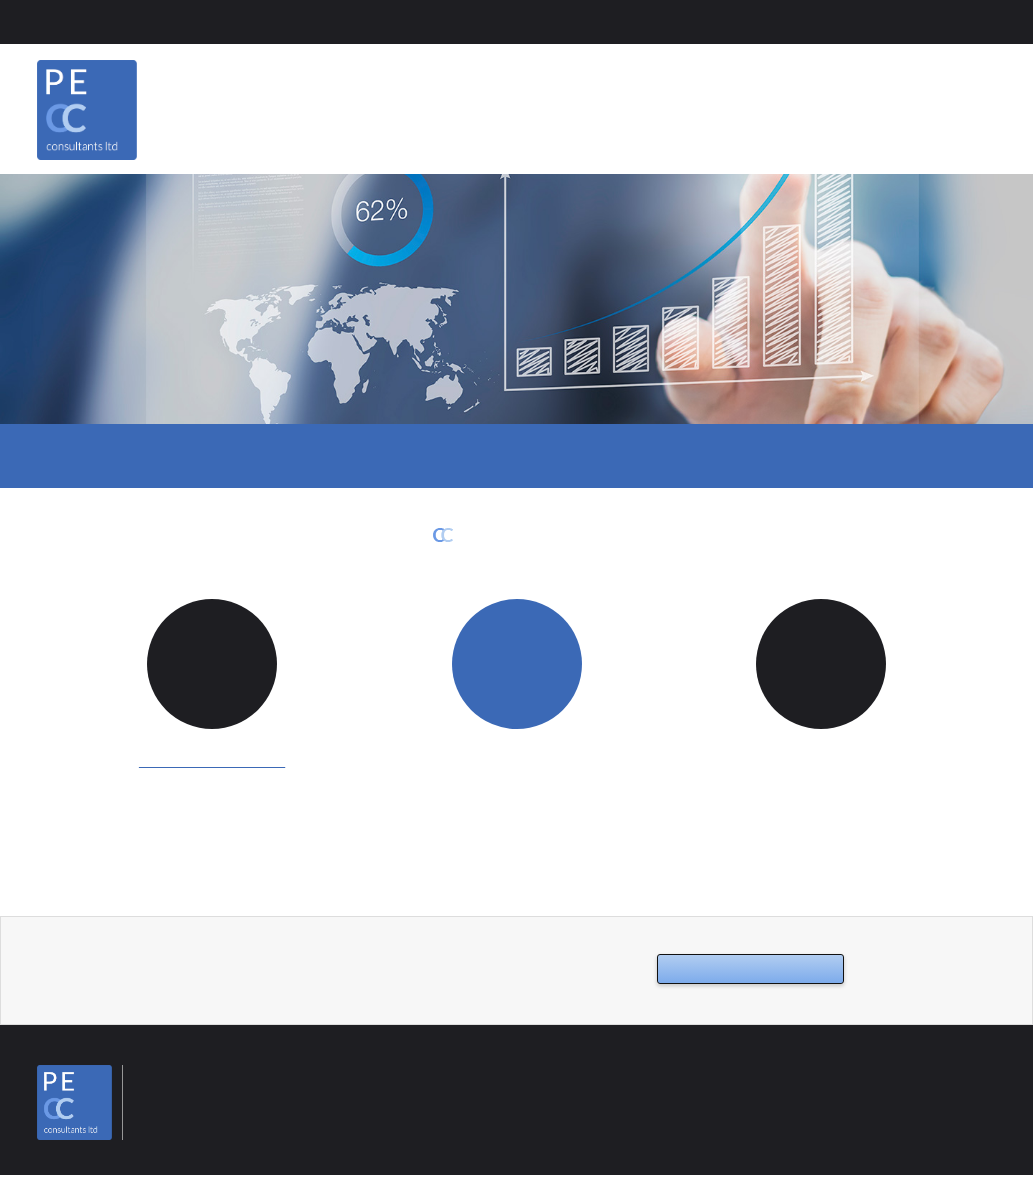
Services (852, 105)
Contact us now (731, 970)
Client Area (81, 21)
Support (557, 457)
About (748, 105)
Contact (963, 105)
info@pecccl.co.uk (213, 760)
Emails (328, 457)
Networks (690, 457)
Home (662, 105)
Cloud (438, 457)
